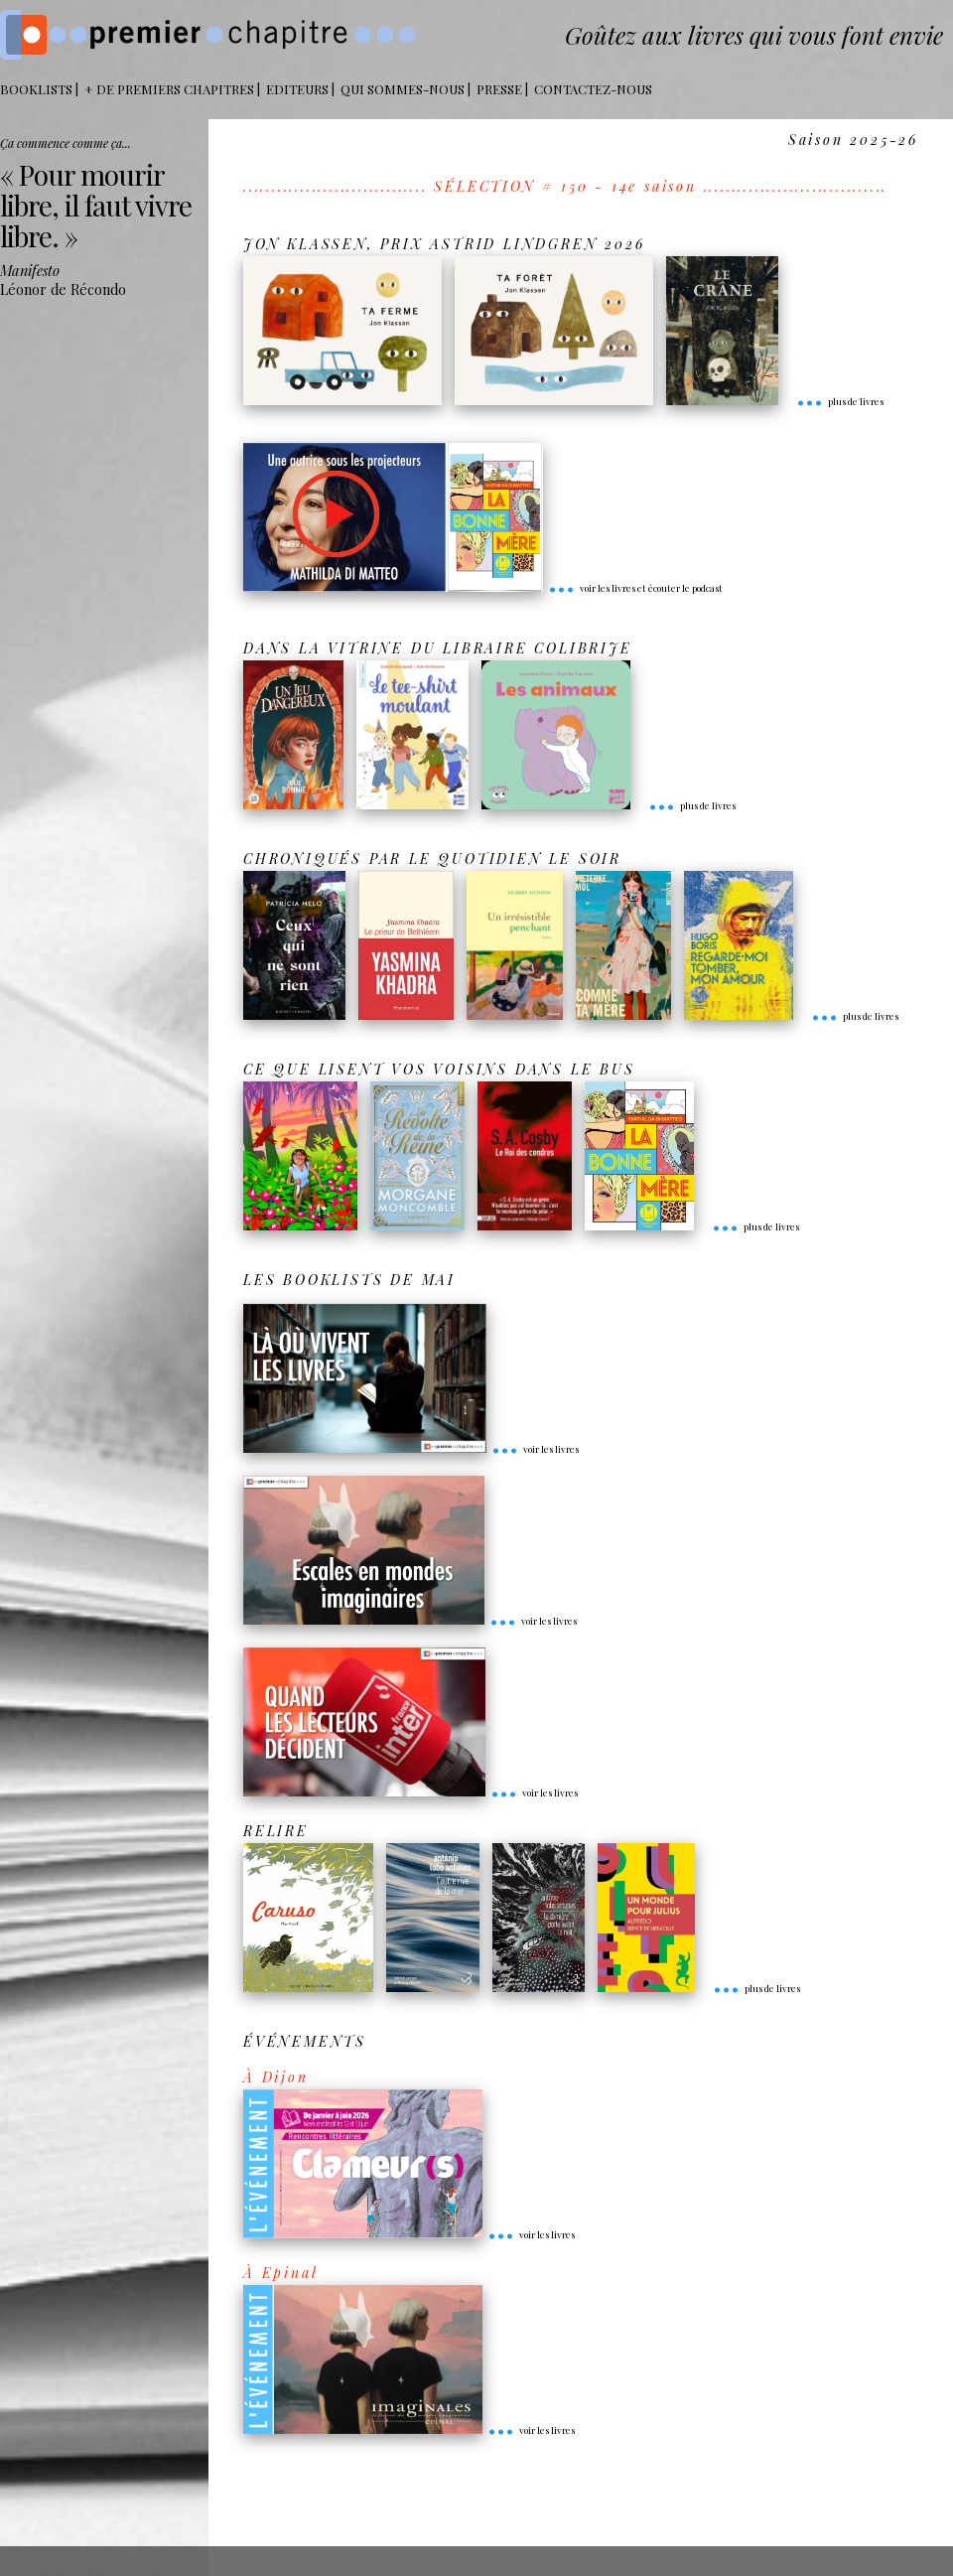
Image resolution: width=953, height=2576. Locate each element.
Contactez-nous (593, 88)
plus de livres (840, 401)
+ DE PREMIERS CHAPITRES (169, 88)
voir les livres (535, 1449)
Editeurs (297, 88)
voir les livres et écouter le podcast (635, 588)
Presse (499, 88)
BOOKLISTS (36, 88)
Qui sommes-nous (402, 88)
